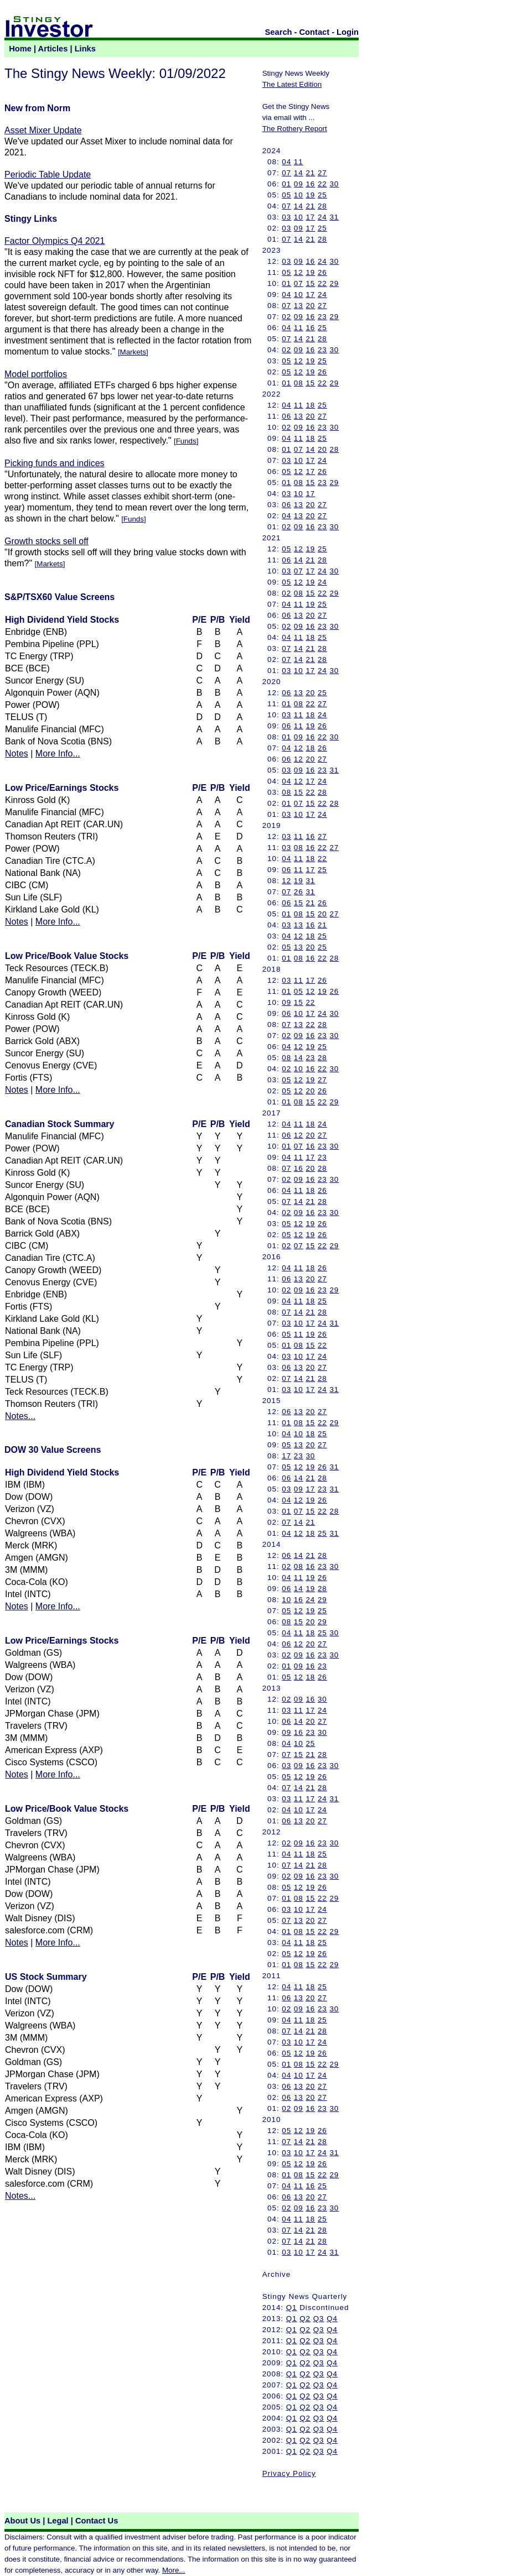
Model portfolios (35, 374)
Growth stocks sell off (46, 541)
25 (322, 195)
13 (298, 305)
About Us (22, 2520)
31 (334, 217)
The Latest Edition (292, 84)
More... (173, 2570)
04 (286, 162)
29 (334, 283)
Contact (314, 32)
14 (298, 173)
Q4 (332, 2318)
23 (322, 316)
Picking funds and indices (54, 463)
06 (286, 416)
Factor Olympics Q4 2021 (54, 241)
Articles (53, 48)
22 (322, 184)
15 (310, 283)
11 (298, 162)
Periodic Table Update (47, 174)
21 (310, 173)
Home (20, 48)
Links (85, 48)
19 (310, 195)
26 (322, 272)
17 (310, 217)
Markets (133, 352)
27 (322, 173)
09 (298, 184)
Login (348, 32)
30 (334, 184)
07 (286, 173)
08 (298, 383)
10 (298, 195)
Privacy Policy (289, 2473)
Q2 (305, 2318)
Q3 (318, 2318)
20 (310, 305)
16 (310, 184)
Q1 (291, 2307)
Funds (186, 441)
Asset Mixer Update (43, 130)
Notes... (20, 1416)
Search (278, 32)
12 (298, 272)
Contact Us (96, 2520)
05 (286, 195)
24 (322, 217)
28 (322, 206)
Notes (16, 753)
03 (286, 217)
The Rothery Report (294, 128)
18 (310, 405)
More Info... (57, 753)
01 (286, 184)
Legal (57, 2520)
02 (286, 316)
